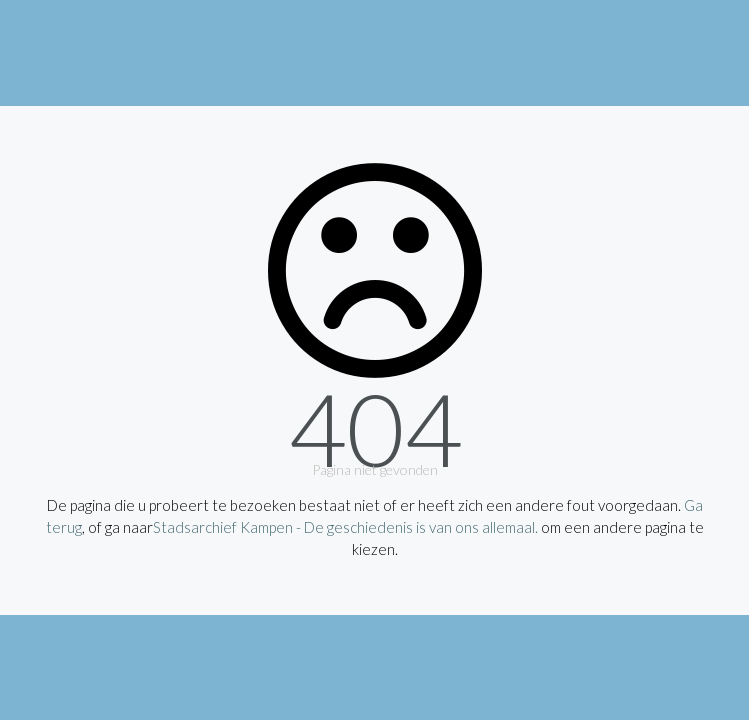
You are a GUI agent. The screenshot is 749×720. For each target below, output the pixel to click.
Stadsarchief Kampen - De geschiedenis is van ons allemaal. (345, 527)
